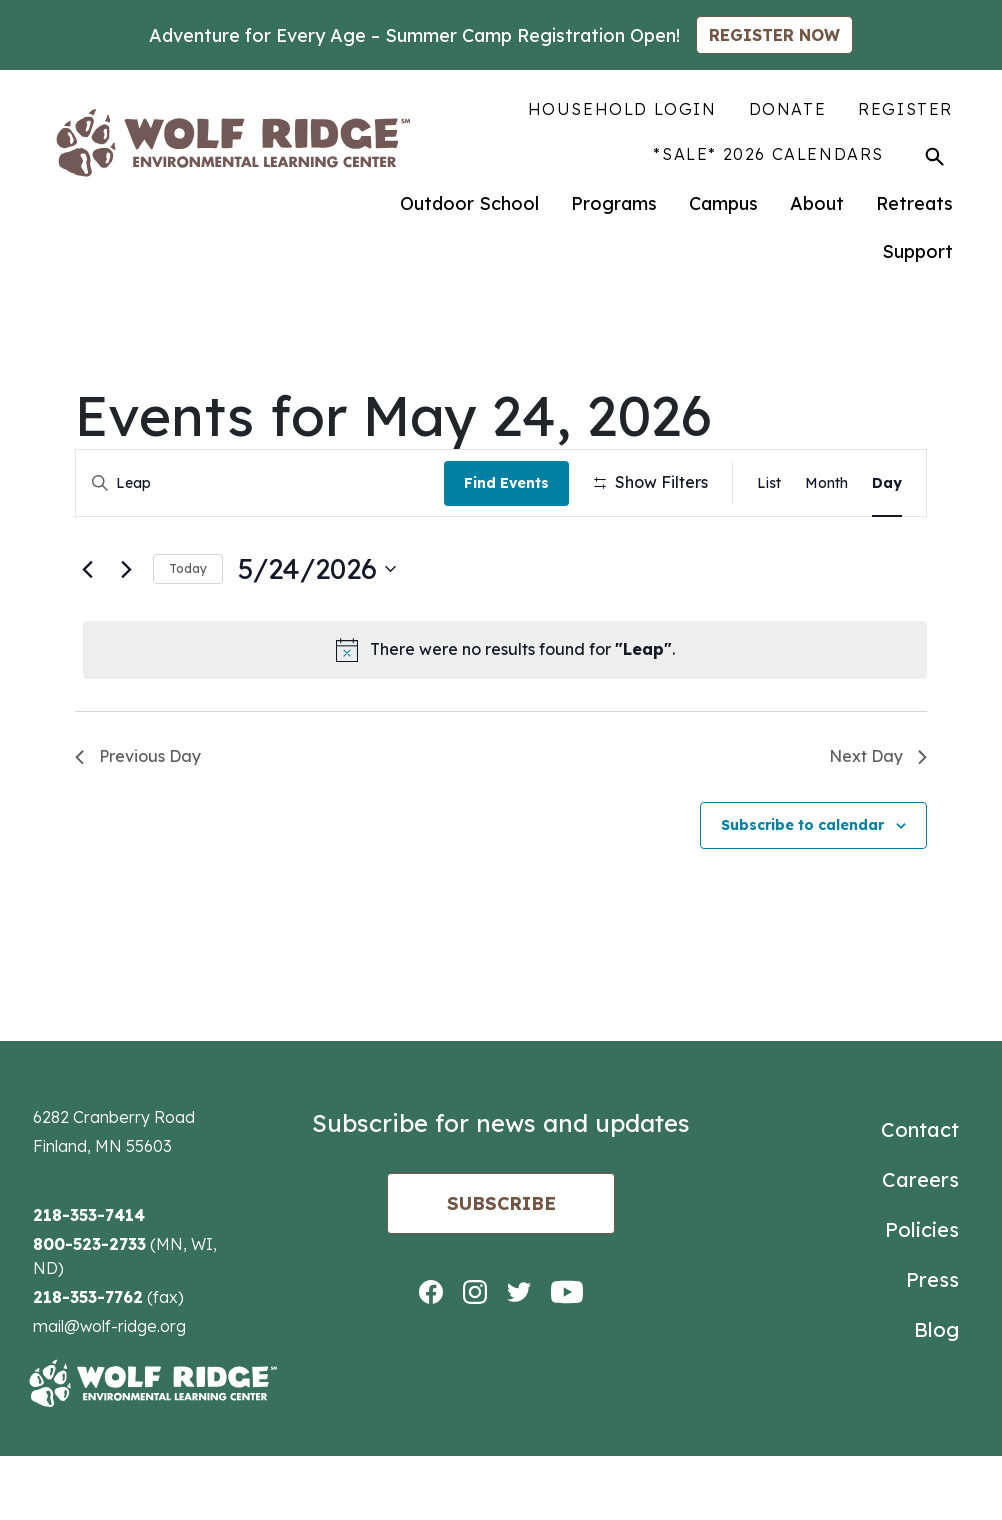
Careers (920, 1243)
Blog (936, 1393)
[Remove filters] (470, 551)
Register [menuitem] (905, 109)
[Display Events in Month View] (826, 483)
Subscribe (501, 1267)
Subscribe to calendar (802, 889)
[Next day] (126, 633)
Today (188, 632)
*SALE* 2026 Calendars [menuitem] (768, 154)
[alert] (505, 714)
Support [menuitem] (917, 251)
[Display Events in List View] (769, 483)
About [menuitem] (817, 203)
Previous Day (138, 820)
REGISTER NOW (774, 35)
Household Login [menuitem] (622, 109)
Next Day (878, 820)
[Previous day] (87, 633)
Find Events (510, 483)
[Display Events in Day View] (887, 483)
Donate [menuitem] (788, 109)
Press (932, 1343)
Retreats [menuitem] (914, 203)
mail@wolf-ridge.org (109, 1390)
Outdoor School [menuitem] (469, 203)
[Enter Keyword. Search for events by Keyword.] (262, 483)
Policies (922, 1293)
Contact (920, 1193)
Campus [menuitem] (723, 203)
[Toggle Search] (934, 156)
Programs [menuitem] (614, 203)
